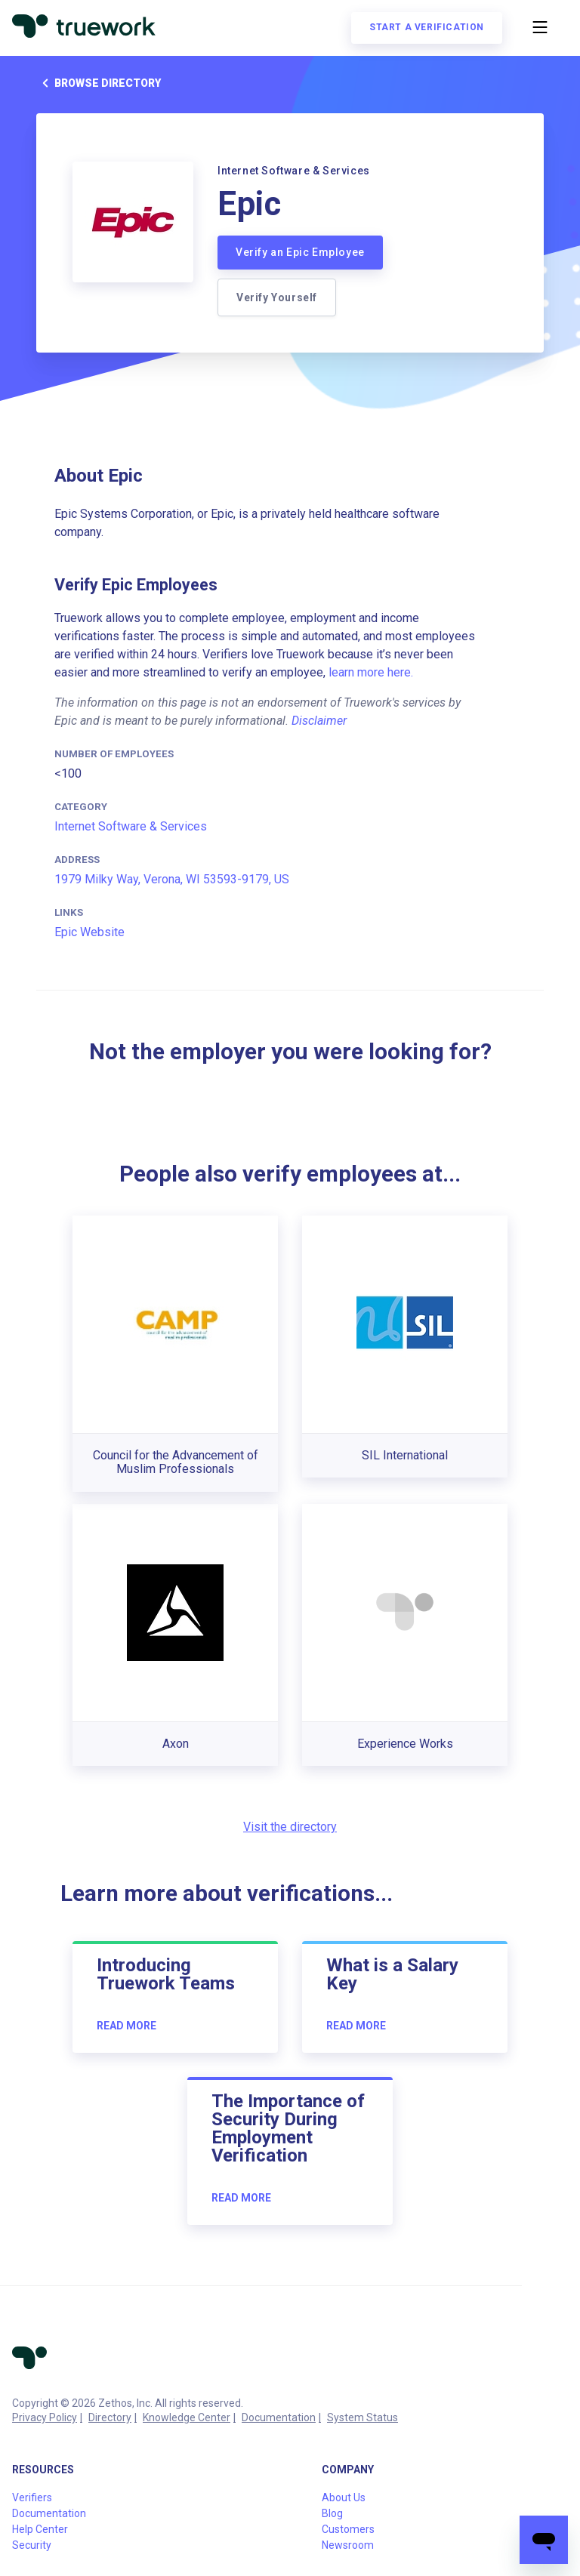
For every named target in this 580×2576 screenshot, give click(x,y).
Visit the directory (290, 1827)
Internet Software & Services (130, 826)
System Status (362, 2417)
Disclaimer (319, 720)
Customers (348, 2529)
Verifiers (32, 2497)
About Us (344, 2497)
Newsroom (348, 2545)
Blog (332, 2513)
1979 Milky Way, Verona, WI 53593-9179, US (171, 879)
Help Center (40, 2529)
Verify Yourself (276, 297)
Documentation (279, 2417)
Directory (109, 2417)
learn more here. (371, 672)
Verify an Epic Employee (300, 252)
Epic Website (89, 932)
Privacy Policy (44, 2417)
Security (31, 2545)
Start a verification (426, 27)
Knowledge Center (186, 2417)
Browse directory (98, 83)
